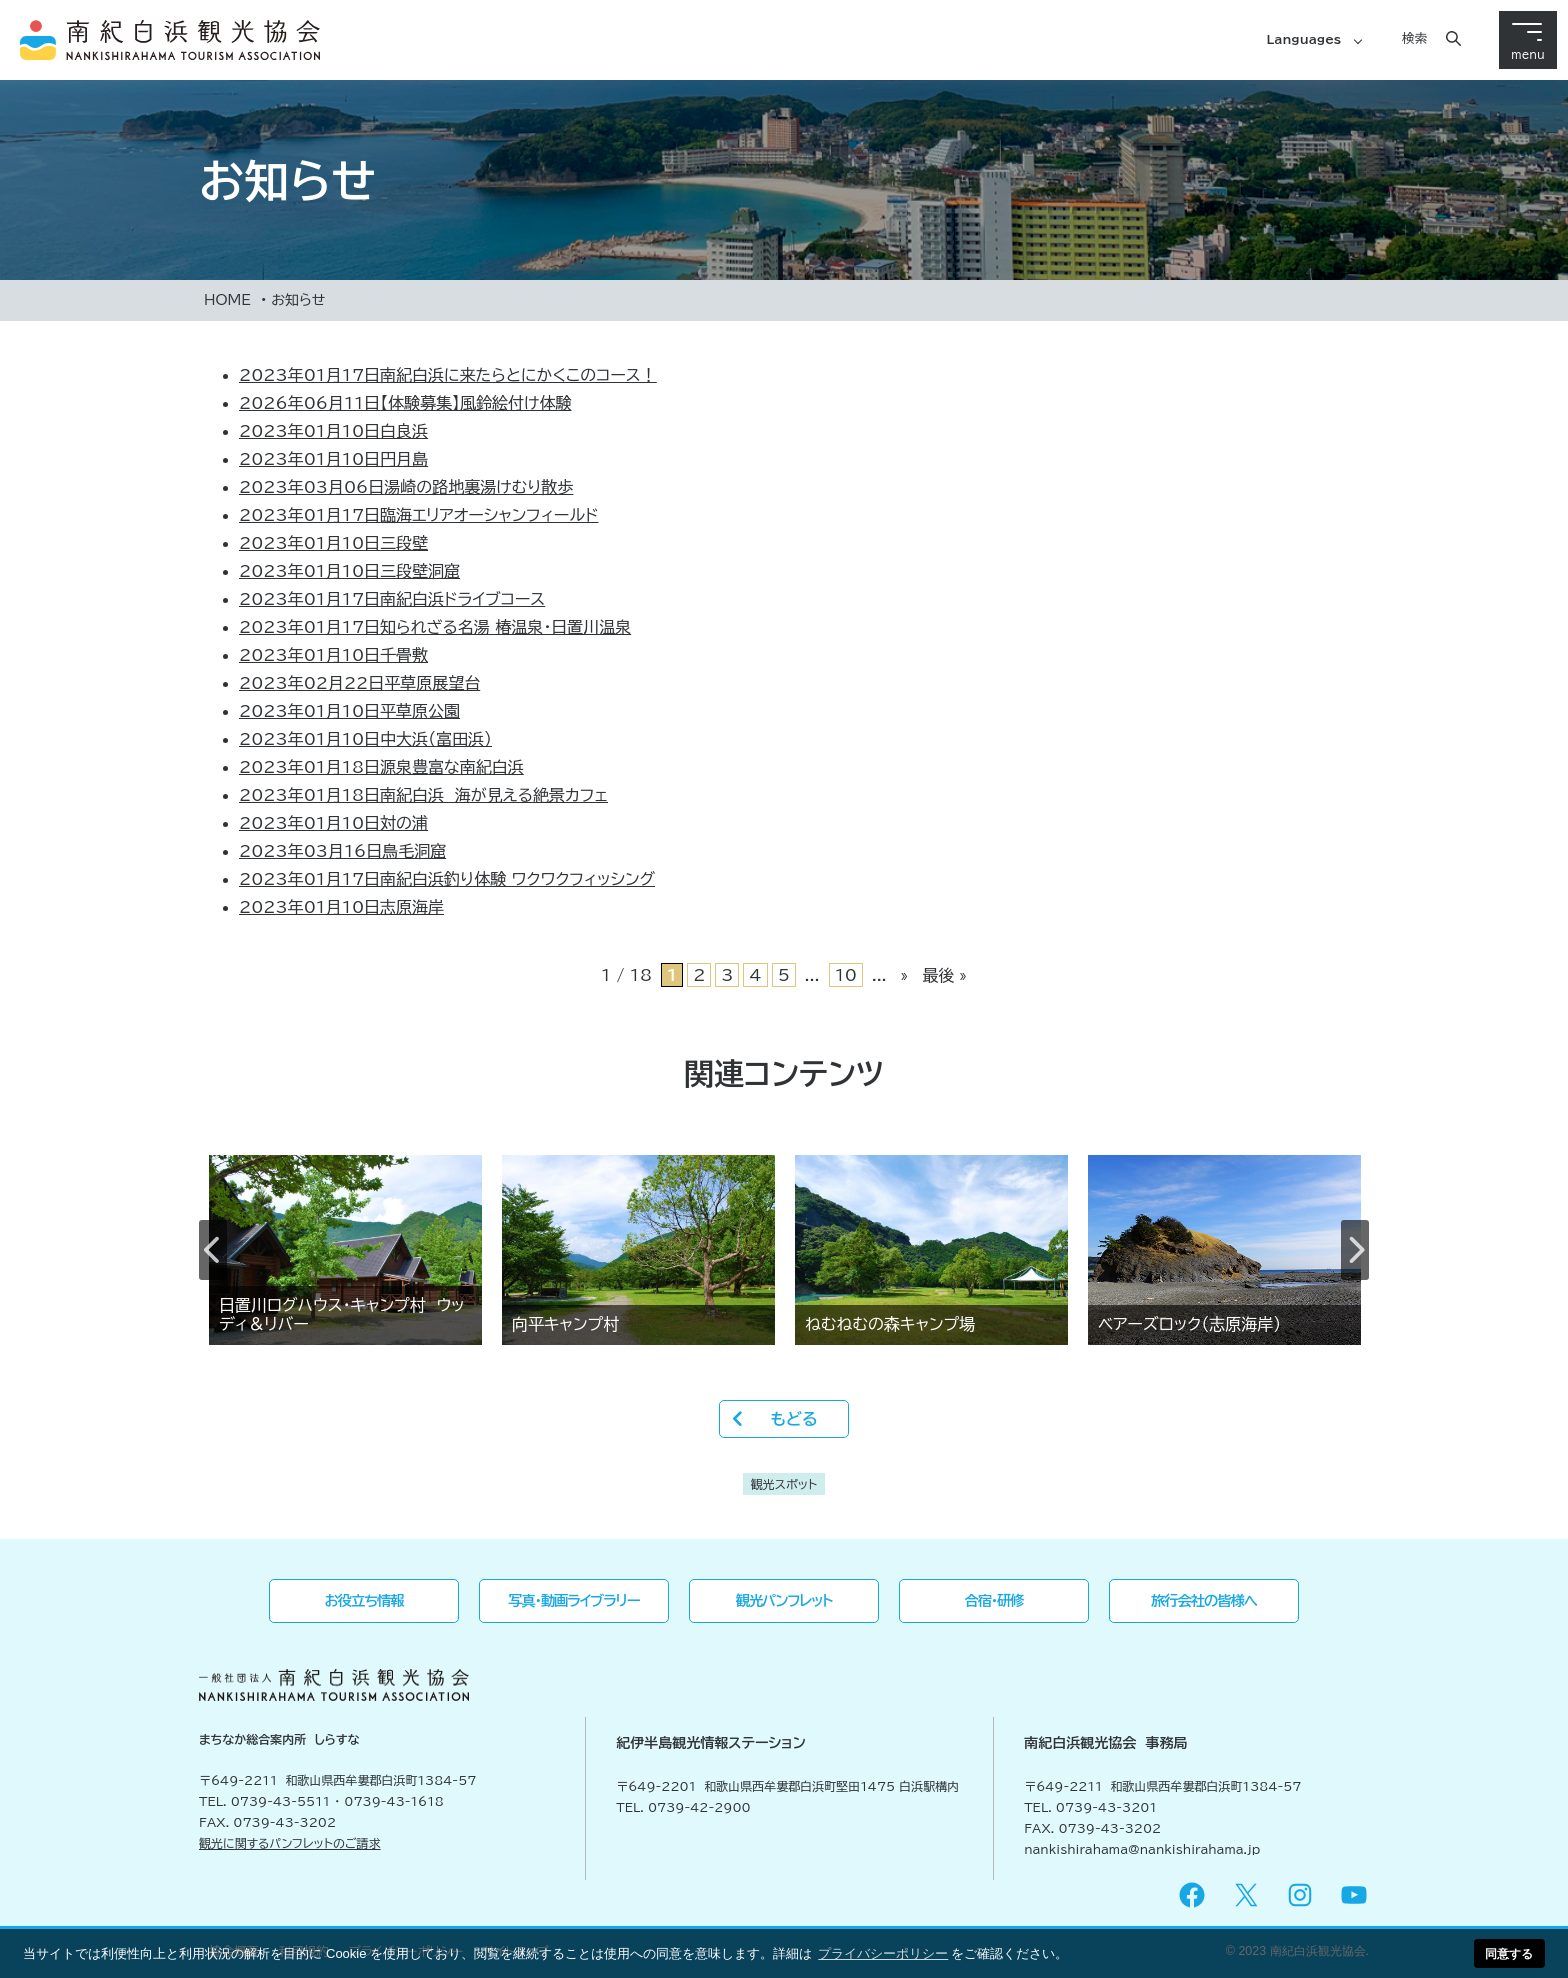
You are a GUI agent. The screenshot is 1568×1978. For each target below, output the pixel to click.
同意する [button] (1509, 1953)
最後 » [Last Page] (944, 975)
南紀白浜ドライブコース (392, 599)
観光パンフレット (784, 1600)
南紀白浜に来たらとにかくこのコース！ (448, 375)
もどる (793, 1419)
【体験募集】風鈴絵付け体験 (405, 403)
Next (1355, 1250)
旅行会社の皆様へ (1204, 1600)
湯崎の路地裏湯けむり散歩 (406, 487)
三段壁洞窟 (349, 571)
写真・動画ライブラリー (573, 1600)
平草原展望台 (359, 683)
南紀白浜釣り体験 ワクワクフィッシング (447, 879)
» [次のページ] (904, 975)
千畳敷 (333, 655)
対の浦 (333, 823)
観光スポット (784, 1484)
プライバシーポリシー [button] (883, 1953)
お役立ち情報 (364, 1600)
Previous (213, 1250)
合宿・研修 (994, 1600)
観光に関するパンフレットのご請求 (290, 1843)
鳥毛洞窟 (342, 851)
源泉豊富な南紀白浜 (381, 767)
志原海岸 (341, 907)
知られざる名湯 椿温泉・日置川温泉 (435, 627)
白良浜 (333, 431)
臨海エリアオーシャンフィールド (419, 515)
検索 (1414, 38)
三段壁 (333, 543)
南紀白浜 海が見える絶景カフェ (423, 795)
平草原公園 (349, 711)
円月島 (333, 459)
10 (846, 975)
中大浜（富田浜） (365, 739)
